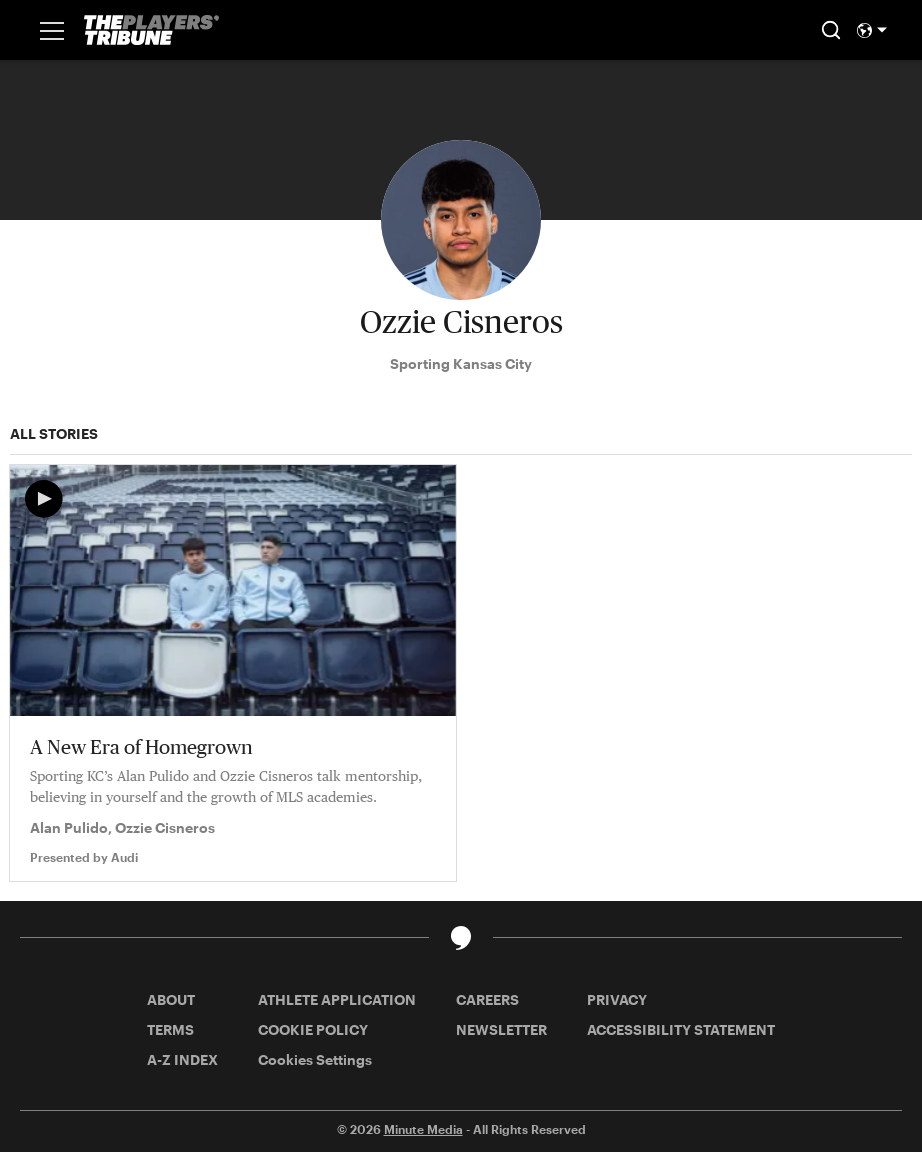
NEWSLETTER (501, 1029)
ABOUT (171, 999)
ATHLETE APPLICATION (337, 999)
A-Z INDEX (182, 1059)
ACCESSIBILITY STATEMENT (681, 1029)
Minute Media (423, 1129)
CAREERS (487, 999)
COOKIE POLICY (313, 1029)
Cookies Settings (315, 1059)
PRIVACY (617, 999)
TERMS (170, 1029)
